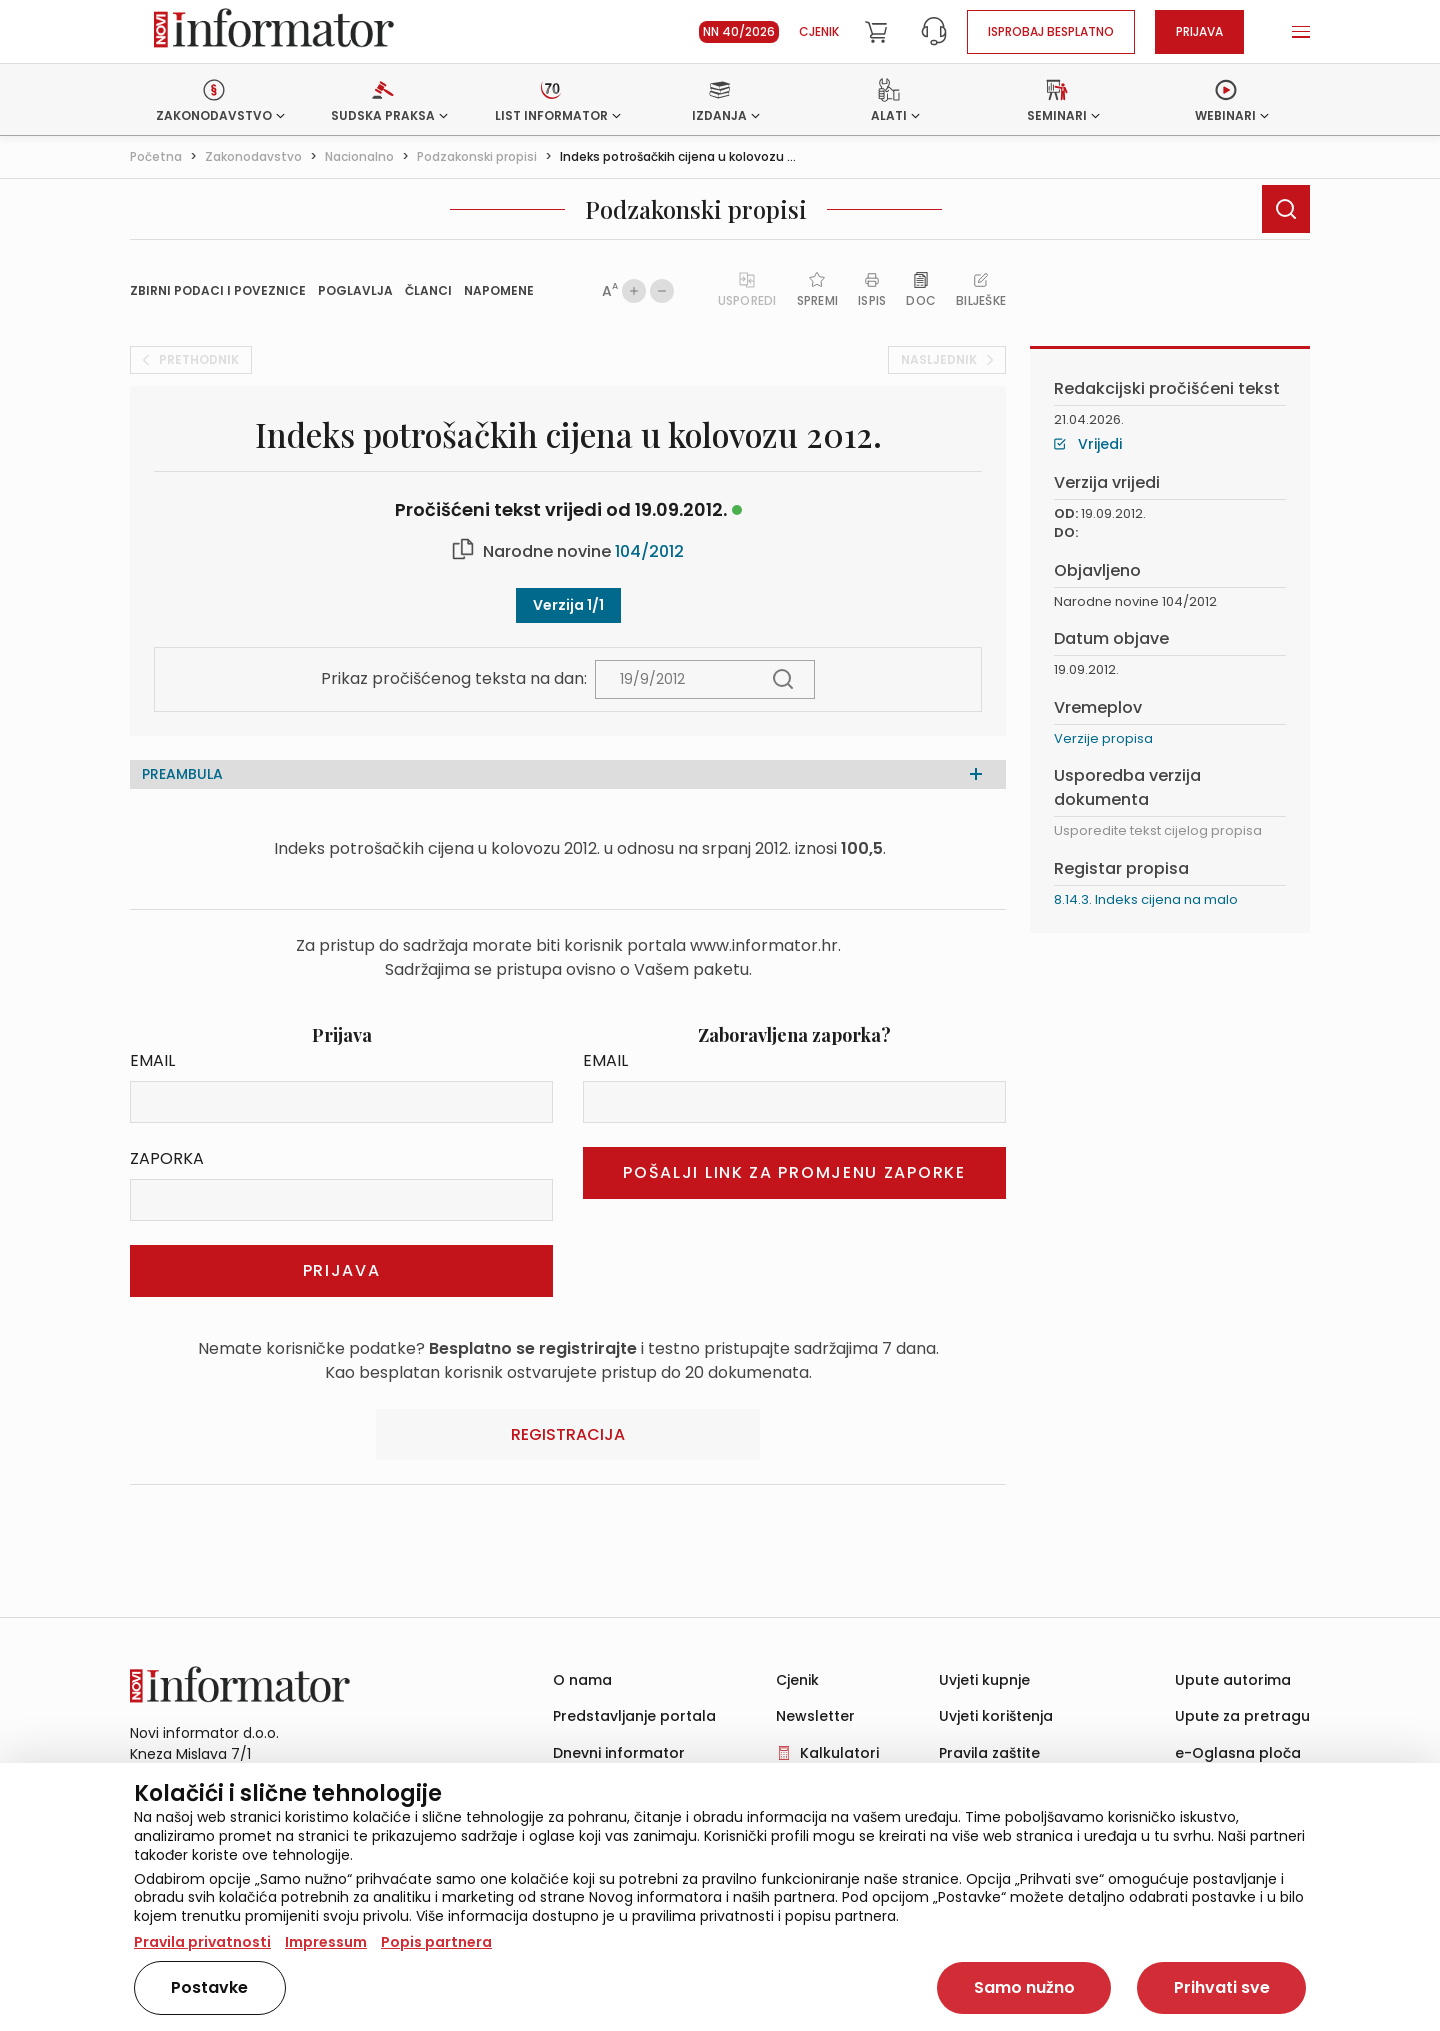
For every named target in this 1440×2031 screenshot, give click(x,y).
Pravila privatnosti (202, 1942)
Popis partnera (436, 1942)
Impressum (326, 1942)
